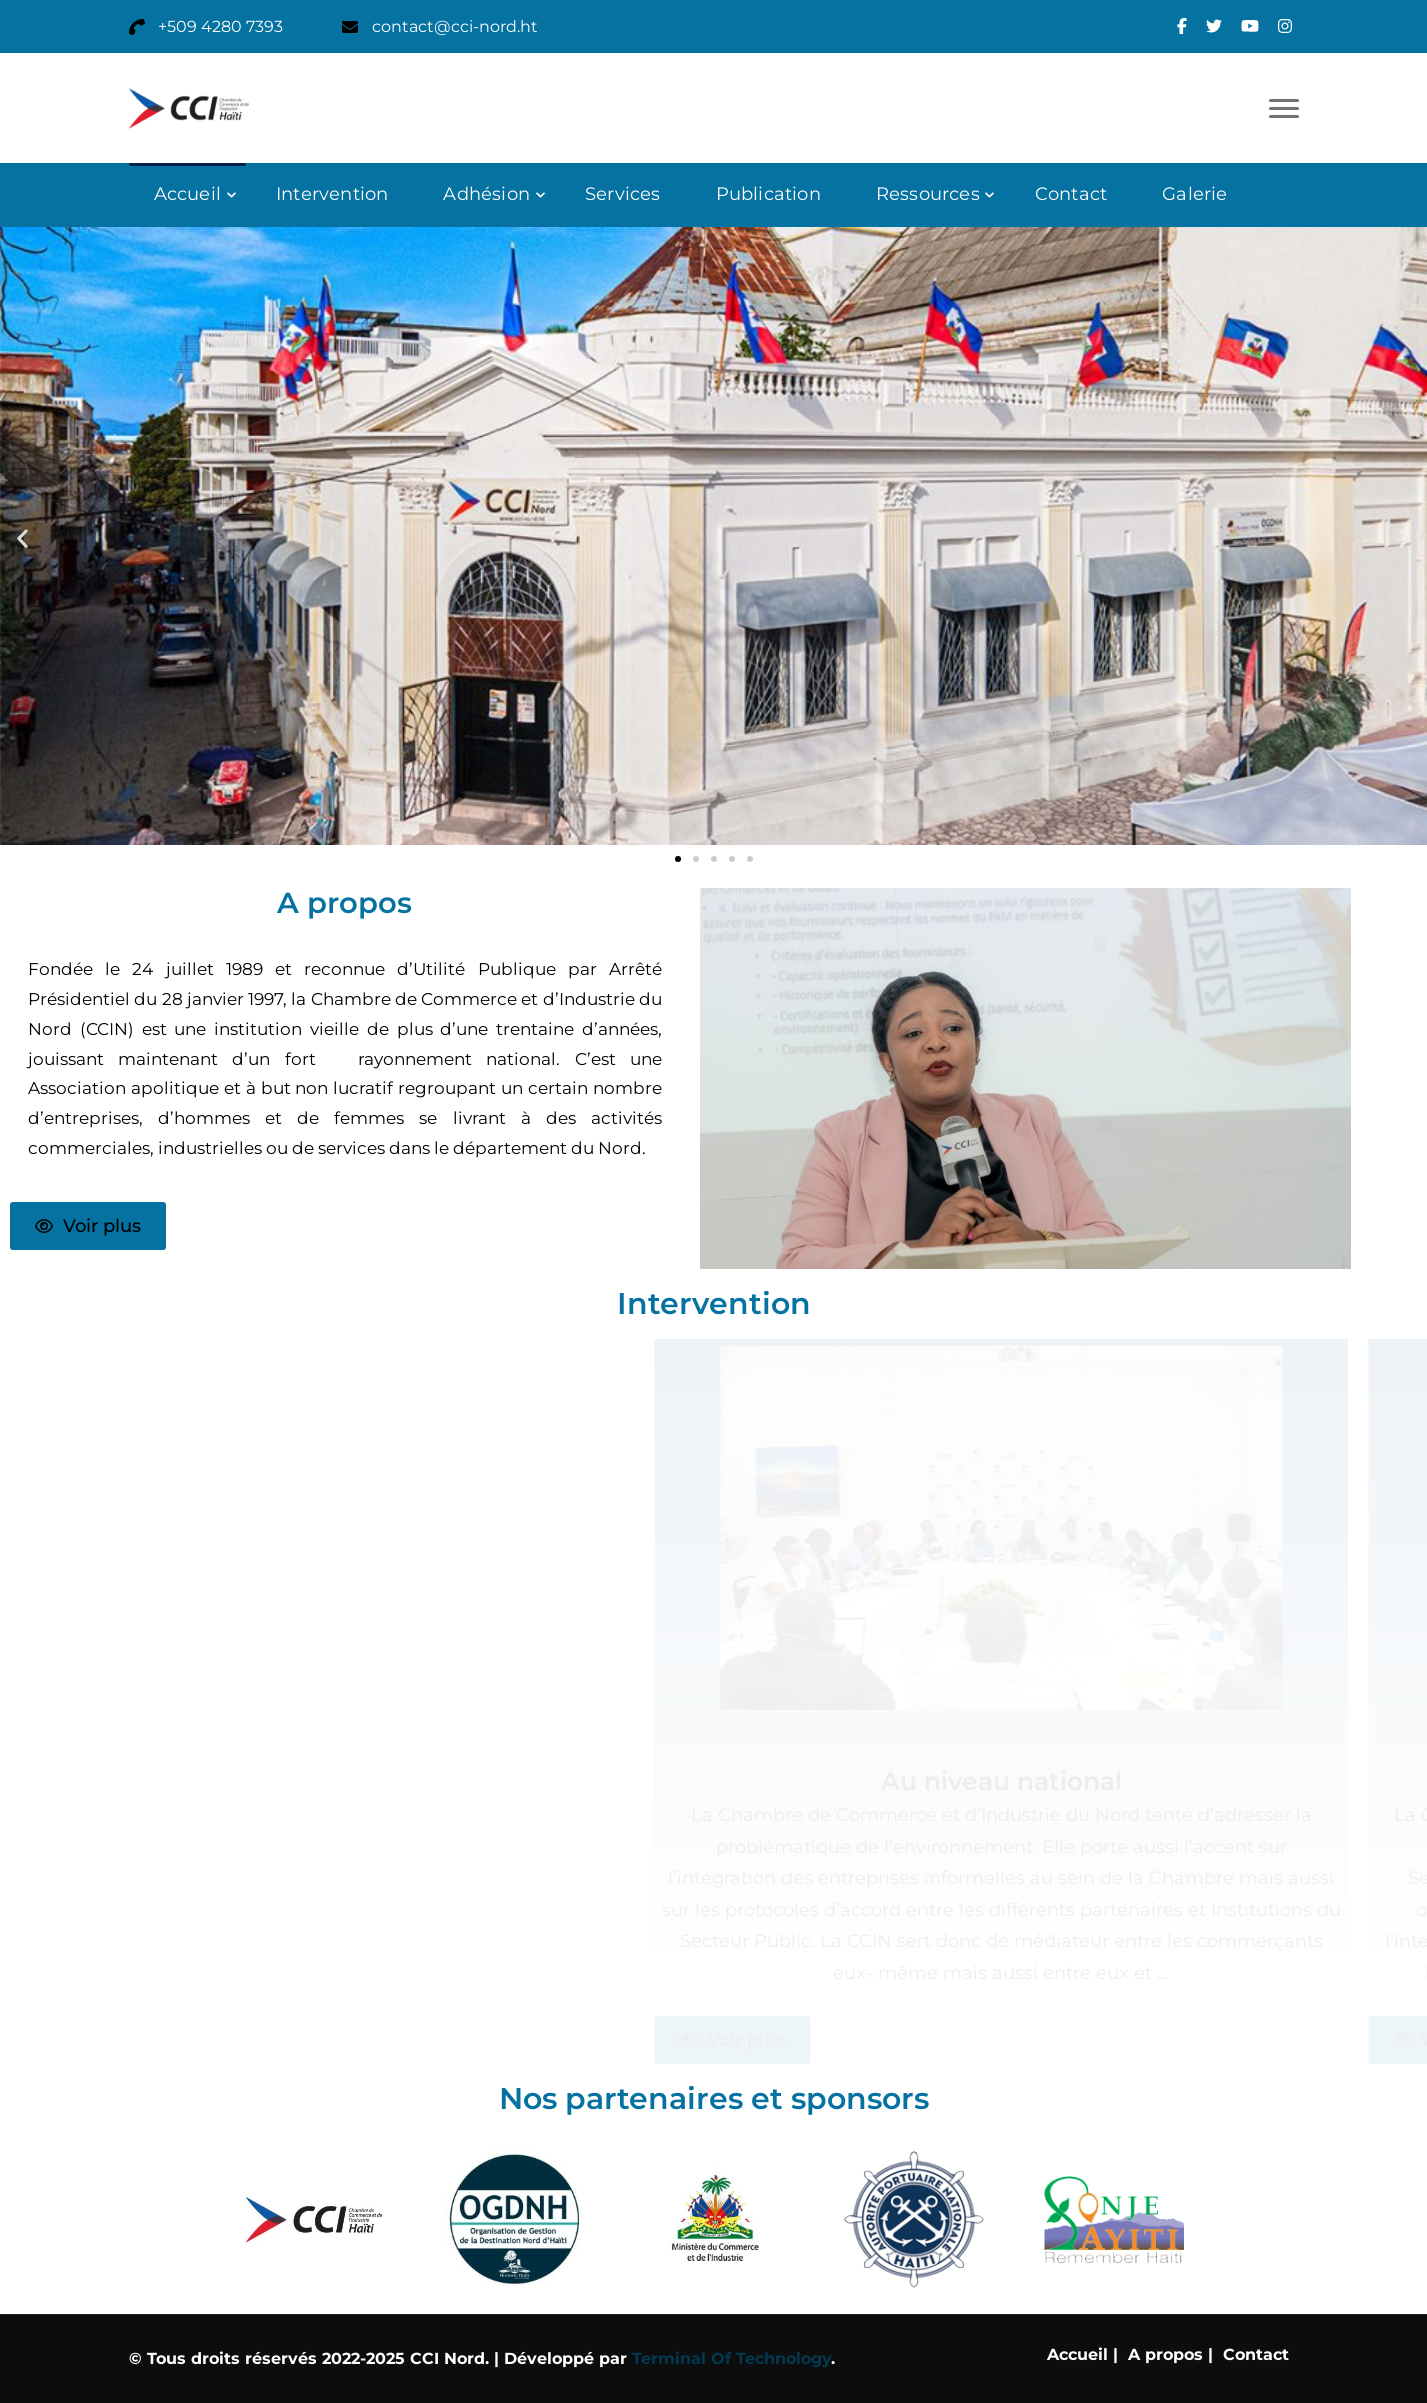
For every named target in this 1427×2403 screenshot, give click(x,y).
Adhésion (486, 194)
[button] (22, 537)
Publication (768, 194)
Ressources (928, 194)
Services (623, 194)
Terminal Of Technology (731, 2358)
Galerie (1194, 194)
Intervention (332, 194)
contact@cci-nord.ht (455, 26)
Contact (1071, 194)
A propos (1165, 2354)
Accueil (187, 194)
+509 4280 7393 (220, 26)
